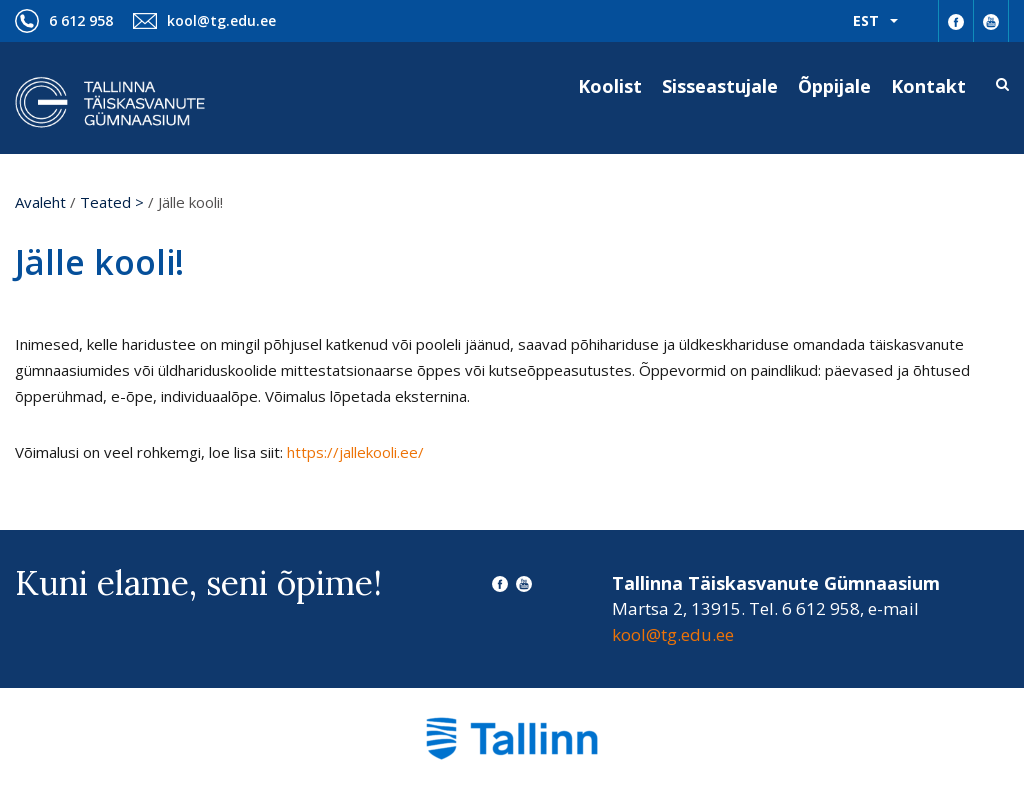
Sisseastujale (720, 86)
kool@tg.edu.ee (221, 20)
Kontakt (928, 86)
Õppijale (834, 86)
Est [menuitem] (866, 20)
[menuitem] (875, 21)
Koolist (610, 86)
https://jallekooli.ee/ (355, 452)
